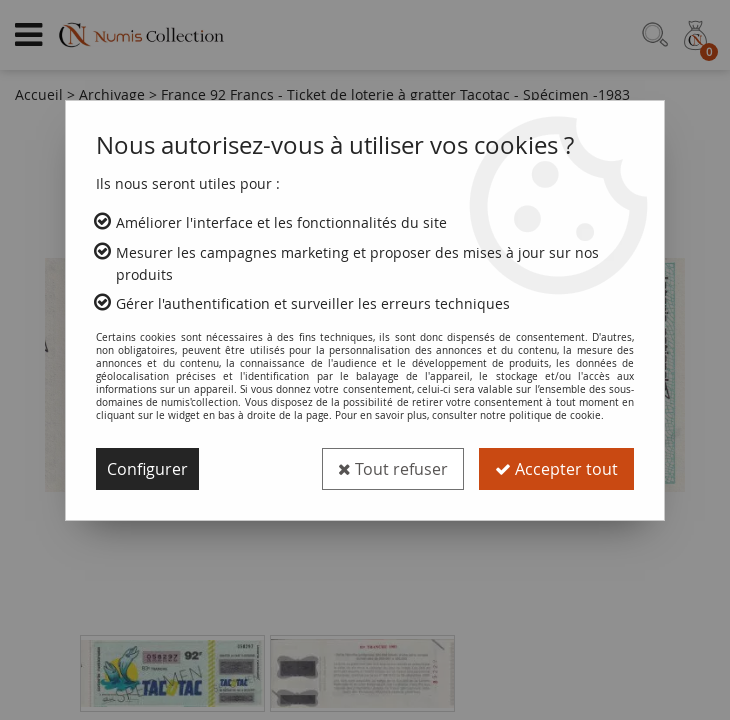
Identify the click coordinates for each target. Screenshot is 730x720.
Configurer (147, 469)
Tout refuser (393, 469)
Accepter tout (556, 469)
